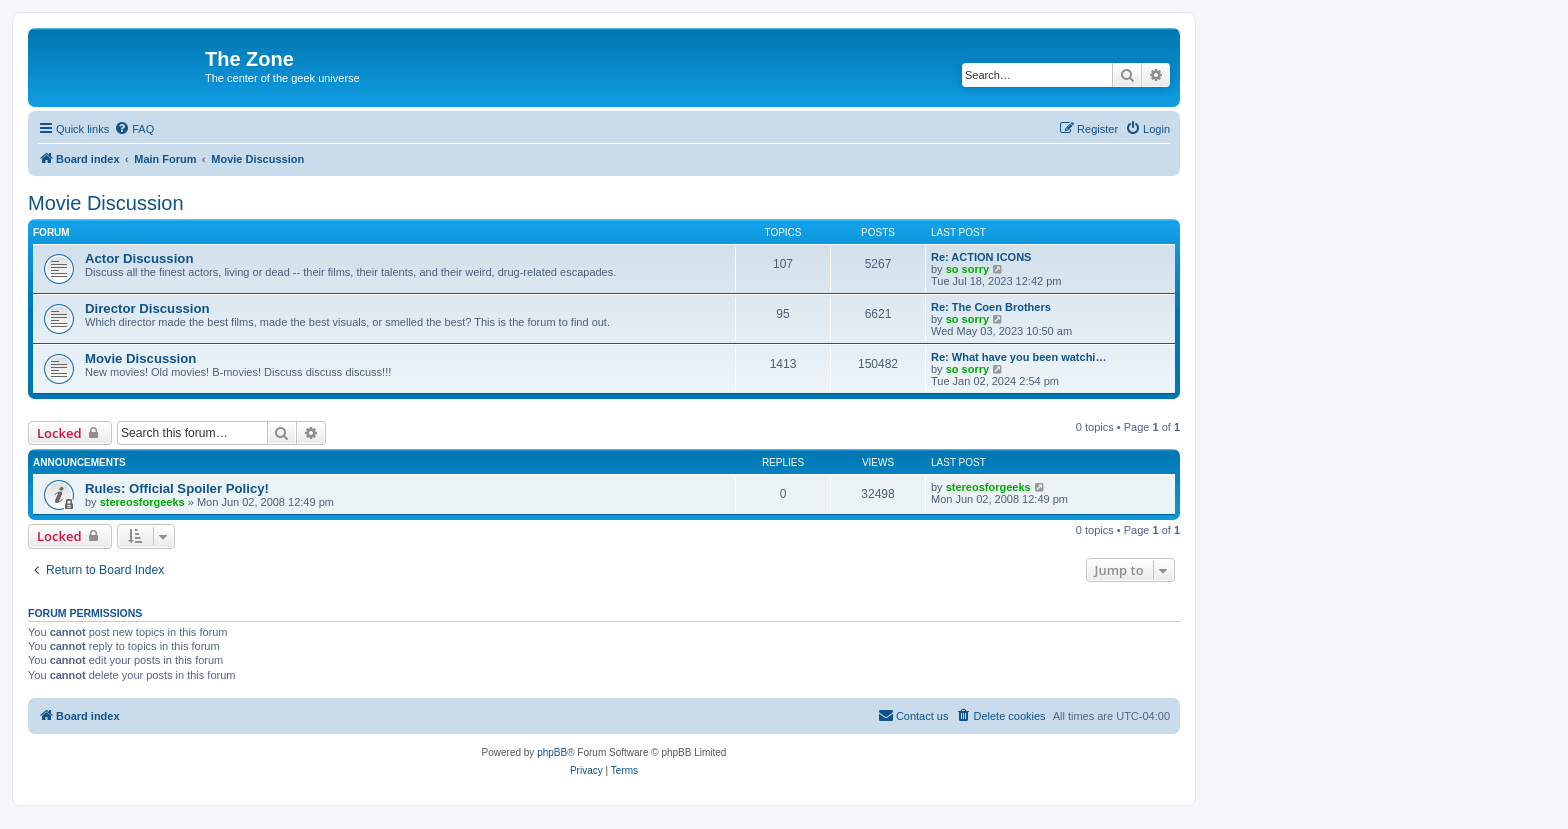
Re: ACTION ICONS (981, 257)
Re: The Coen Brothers (991, 307)
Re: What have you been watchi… (1018, 357)
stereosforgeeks (142, 502)
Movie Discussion (106, 203)
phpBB (552, 752)
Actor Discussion (139, 258)
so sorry (967, 269)
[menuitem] (134, 129)
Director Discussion (147, 308)
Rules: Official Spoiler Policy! (177, 488)
